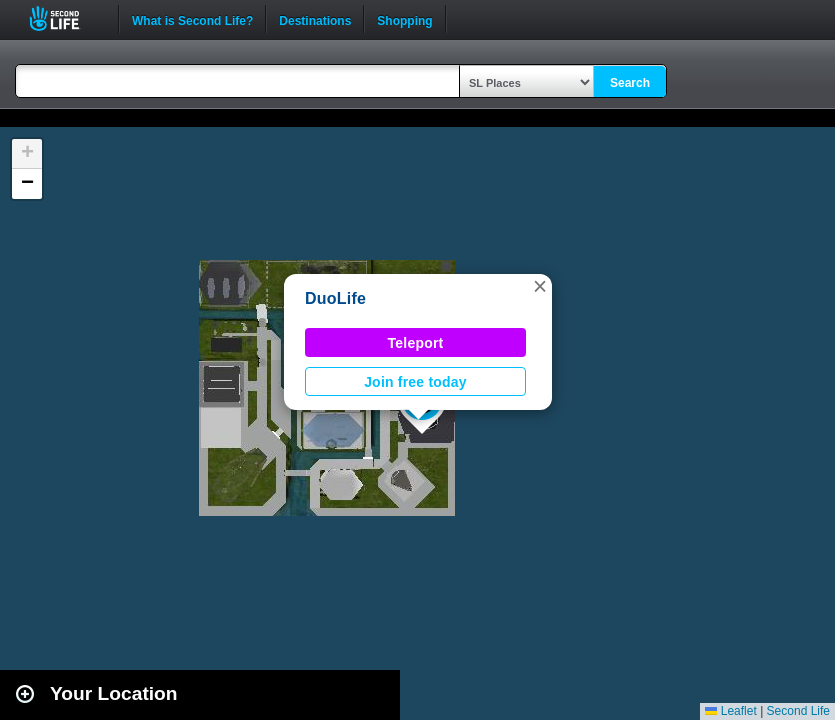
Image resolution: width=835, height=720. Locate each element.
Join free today (415, 382)
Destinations (315, 19)
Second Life (65, 18)
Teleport (416, 343)
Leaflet (730, 711)
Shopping (404, 19)
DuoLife (335, 298)
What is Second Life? (192, 19)
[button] (540, 286)
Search (630, 83)
